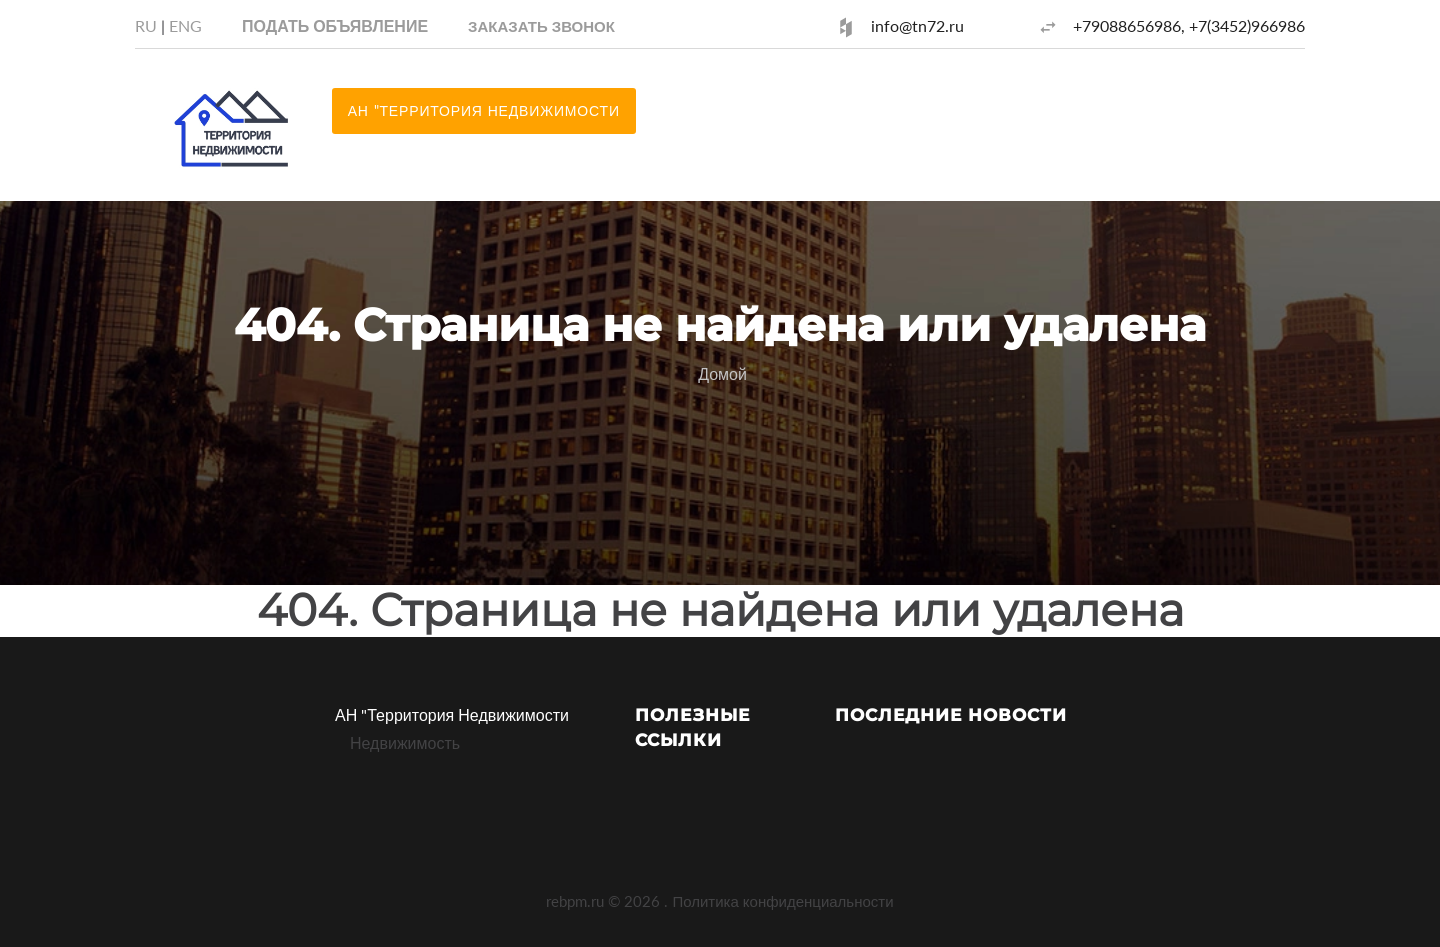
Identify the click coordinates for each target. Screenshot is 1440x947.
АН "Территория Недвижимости (452, 714)
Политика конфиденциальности (782, 901)
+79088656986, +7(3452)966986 (1189, 25)
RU (146, 25)
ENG (185, 25)
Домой (722, 373)
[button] (541, 25)
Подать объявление (335, 25)
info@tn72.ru (917, 25)
